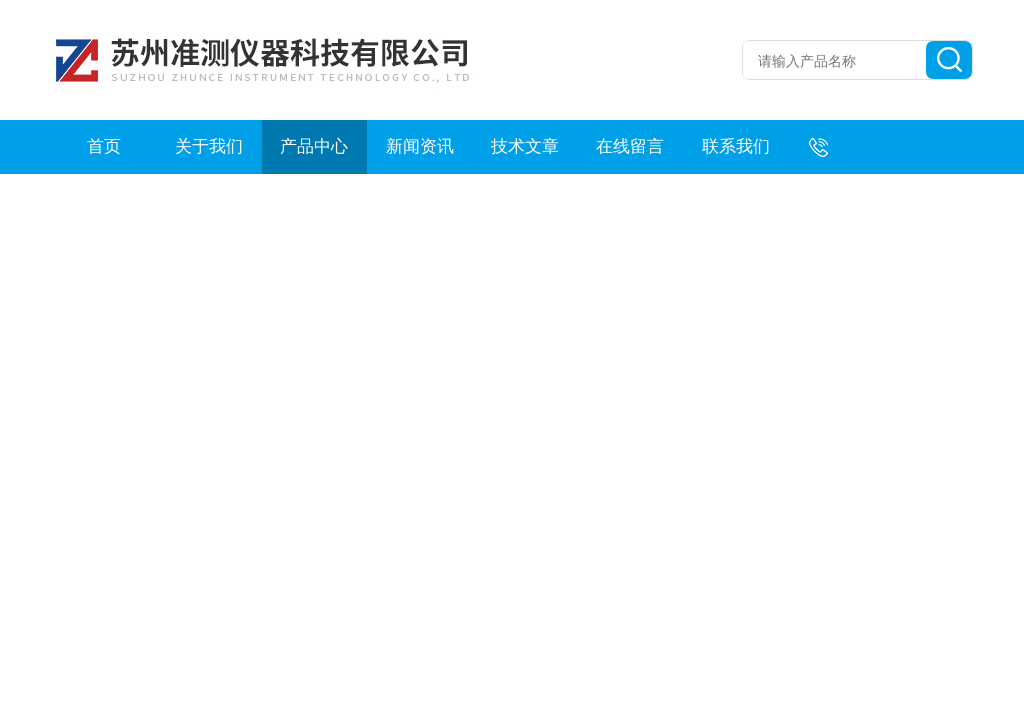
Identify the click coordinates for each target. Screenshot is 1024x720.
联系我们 (736, 146)
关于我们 (209, 146)
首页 (104, 146)
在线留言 (630, 146)
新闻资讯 (420, 146)
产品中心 (314, 146)
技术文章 (525, 146)
